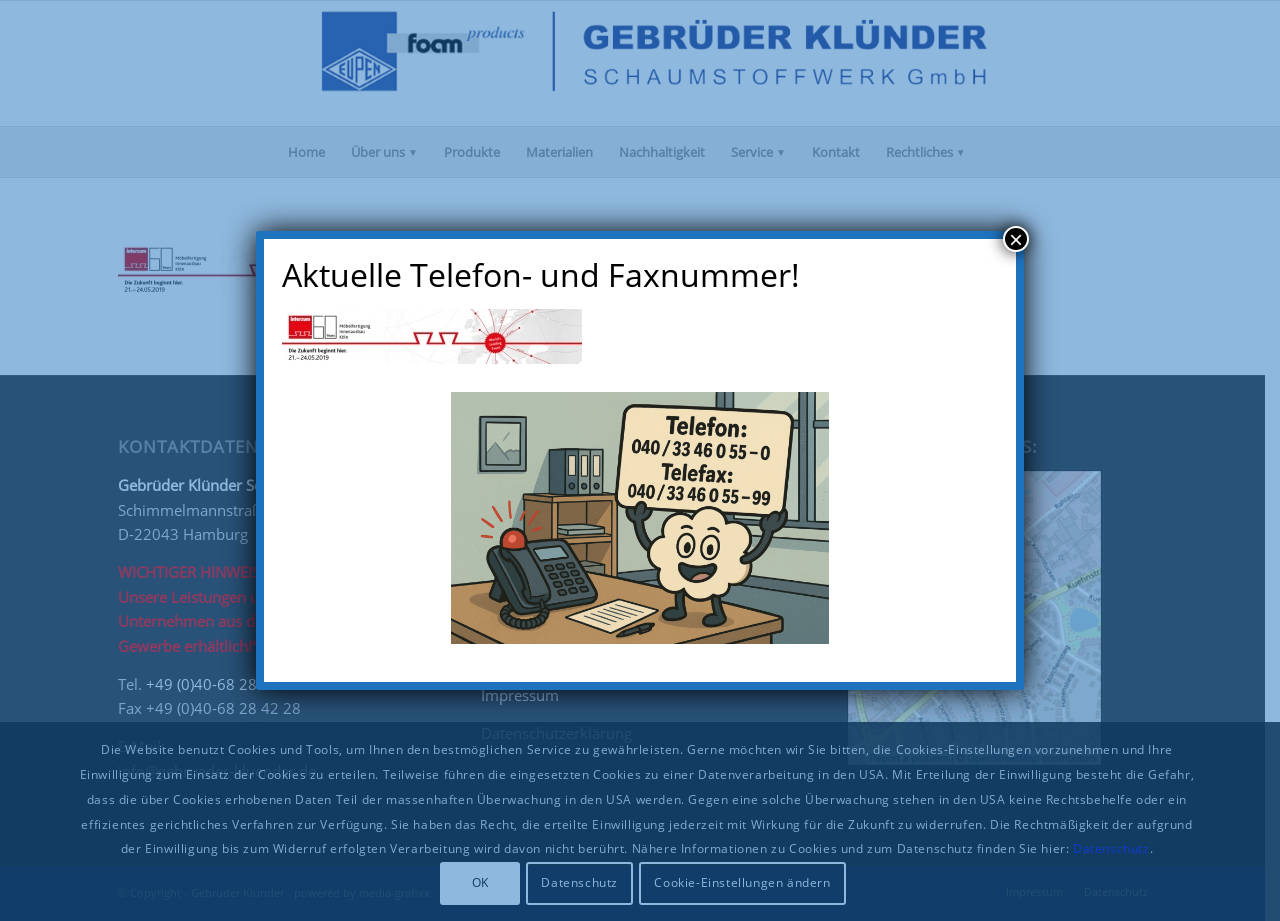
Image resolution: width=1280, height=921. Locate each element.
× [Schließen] (1016, 239)
